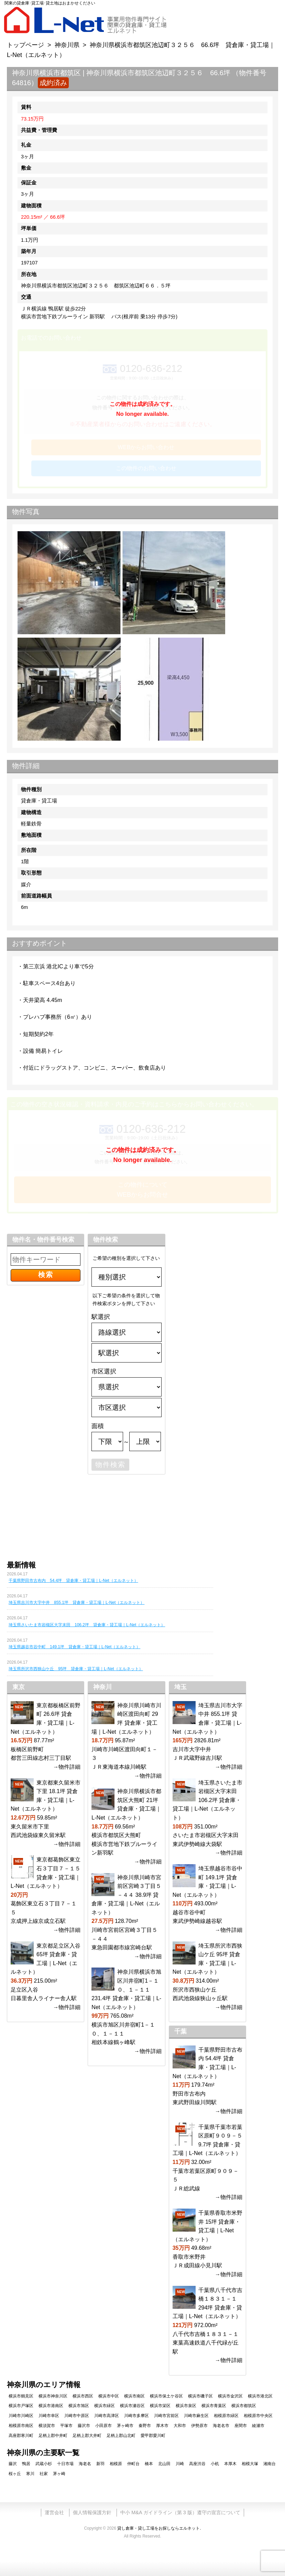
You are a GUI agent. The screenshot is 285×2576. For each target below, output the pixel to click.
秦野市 (145, 2425)
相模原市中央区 (258, 2415)
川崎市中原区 (76, 2415)
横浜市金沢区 (230, 2396)
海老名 (85, 2463)
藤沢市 (84, 2425)
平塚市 (66, 2425)
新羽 (100, 2463)
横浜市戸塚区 (21, 2405)
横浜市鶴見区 (21, 2396)
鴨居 (26, 2463)
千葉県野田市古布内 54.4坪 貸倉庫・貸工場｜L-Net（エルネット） (73, 1580)
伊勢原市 (199, 2425)
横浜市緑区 (104, 2405)
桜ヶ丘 (15, 2473)
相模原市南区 (21, 2425)
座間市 (240, 2425)
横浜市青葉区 (213, 2405)
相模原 (116, 2463)
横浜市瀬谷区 (132, 2405)
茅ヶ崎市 (125, 2425)
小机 (215, 2463)
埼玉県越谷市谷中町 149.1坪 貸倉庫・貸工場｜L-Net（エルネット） (74, 1646)
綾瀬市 (258, 2425)
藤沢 (13, 2463)
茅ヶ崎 (59, 2473)
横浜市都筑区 (243, 2405)
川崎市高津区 (106, 2415)
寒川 (30, 2473)
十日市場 (65, 2463)
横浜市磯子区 (200, 2396)
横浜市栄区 (160, 2405)
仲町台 (133, 2463)
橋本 (149, 2463)
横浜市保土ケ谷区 (166, 2396)
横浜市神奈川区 (53, 2396)
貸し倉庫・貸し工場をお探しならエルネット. (159, 2528)
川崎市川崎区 (21, 2415)
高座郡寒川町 (21, 2435)
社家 (44, 2473)
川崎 (180, 2463)
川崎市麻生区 (196, 2415)
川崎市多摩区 (136, 2415)
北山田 (164, 2463)
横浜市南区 (134, 2396)
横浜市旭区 (78, 2405)
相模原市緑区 (226, 2415)
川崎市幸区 (49, 2415)
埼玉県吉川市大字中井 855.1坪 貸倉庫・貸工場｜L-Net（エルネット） (76, 1602)
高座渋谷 (197, 2463)
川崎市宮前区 (166, 2415)
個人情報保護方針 (92, 2512)
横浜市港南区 (51, 2405)
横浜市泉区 (186, 2405)
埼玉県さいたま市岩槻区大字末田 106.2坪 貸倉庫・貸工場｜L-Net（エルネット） (87, 1624)
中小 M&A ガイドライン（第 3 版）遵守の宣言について (180, 2512)
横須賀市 (47, 2425)
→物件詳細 (66, 1767)
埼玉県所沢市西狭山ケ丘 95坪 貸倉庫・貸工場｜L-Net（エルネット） (76, 1668)
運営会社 (54, 2512)
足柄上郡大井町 (87, 2435)
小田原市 (103, 2425)
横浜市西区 (83, 2396)
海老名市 (221, 2425)
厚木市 (162, 2425)
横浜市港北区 (260, 2396)
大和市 (180, 2425)
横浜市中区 (108, 2396)
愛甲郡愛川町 (153, 2435)
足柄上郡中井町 (53, 2435)
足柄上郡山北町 (121, 2435)
